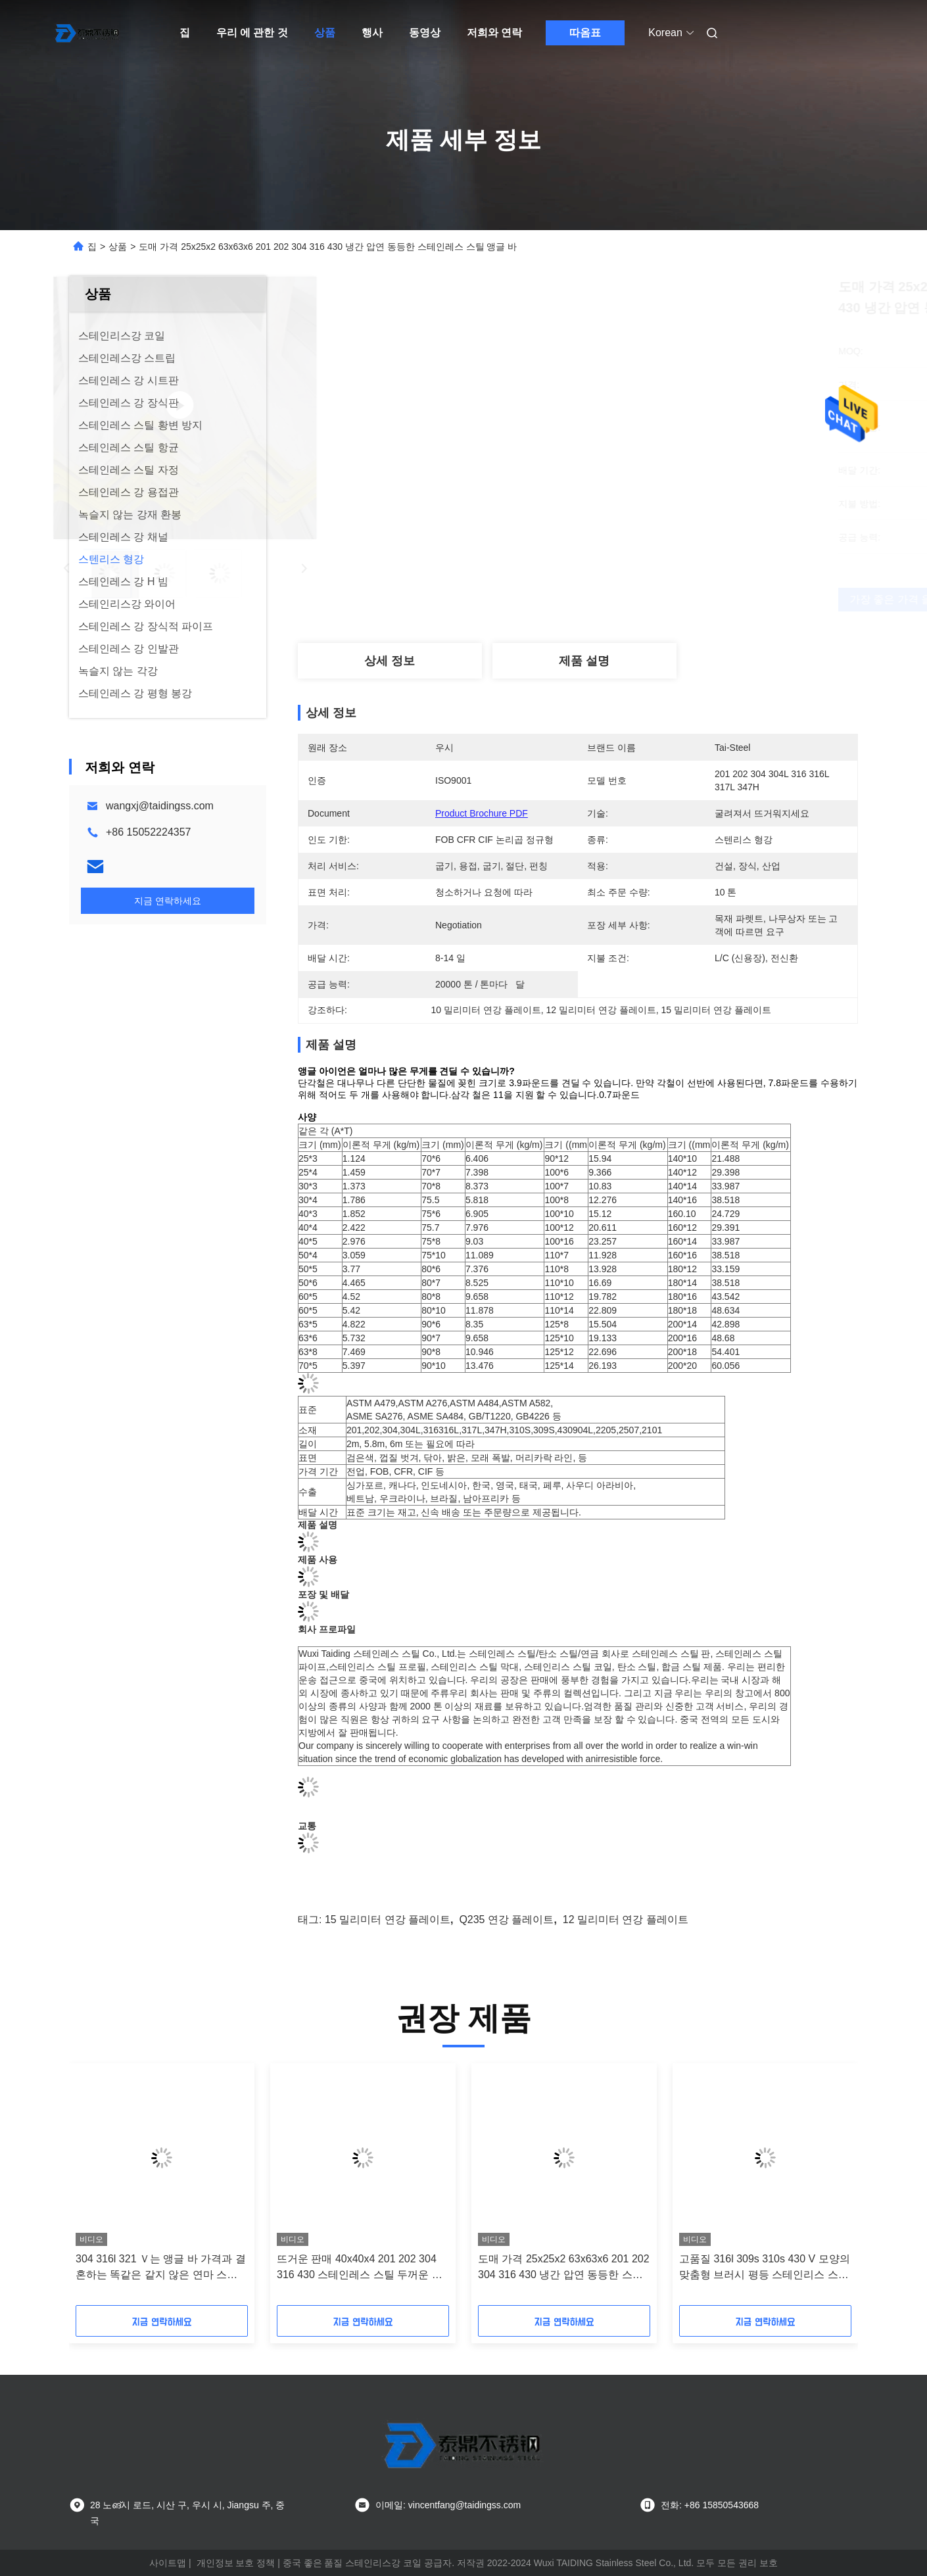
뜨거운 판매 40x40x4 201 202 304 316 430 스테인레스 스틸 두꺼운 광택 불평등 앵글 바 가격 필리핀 (359, 2268)
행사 (372, 32)
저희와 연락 (494, 32)
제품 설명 (584, 660)
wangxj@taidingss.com (160, 805)
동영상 (424, 32)
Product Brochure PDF (481, 813)
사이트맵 (167, 2563)
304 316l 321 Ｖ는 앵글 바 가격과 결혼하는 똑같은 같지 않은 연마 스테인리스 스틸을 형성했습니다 (161, 2268)
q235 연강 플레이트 (506, 1919)
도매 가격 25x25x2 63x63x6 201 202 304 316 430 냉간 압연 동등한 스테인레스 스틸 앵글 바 (564, 2268)
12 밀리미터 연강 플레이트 (625, 1919)
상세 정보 (389, 660)
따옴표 (585, 32)
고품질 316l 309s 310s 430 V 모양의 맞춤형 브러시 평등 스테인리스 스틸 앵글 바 (764, 2268)
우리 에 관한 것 (252, 32)
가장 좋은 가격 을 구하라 (666, 599)
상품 (324, 32)
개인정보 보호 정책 (236, 2563)
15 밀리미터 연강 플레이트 (387, 1919)
